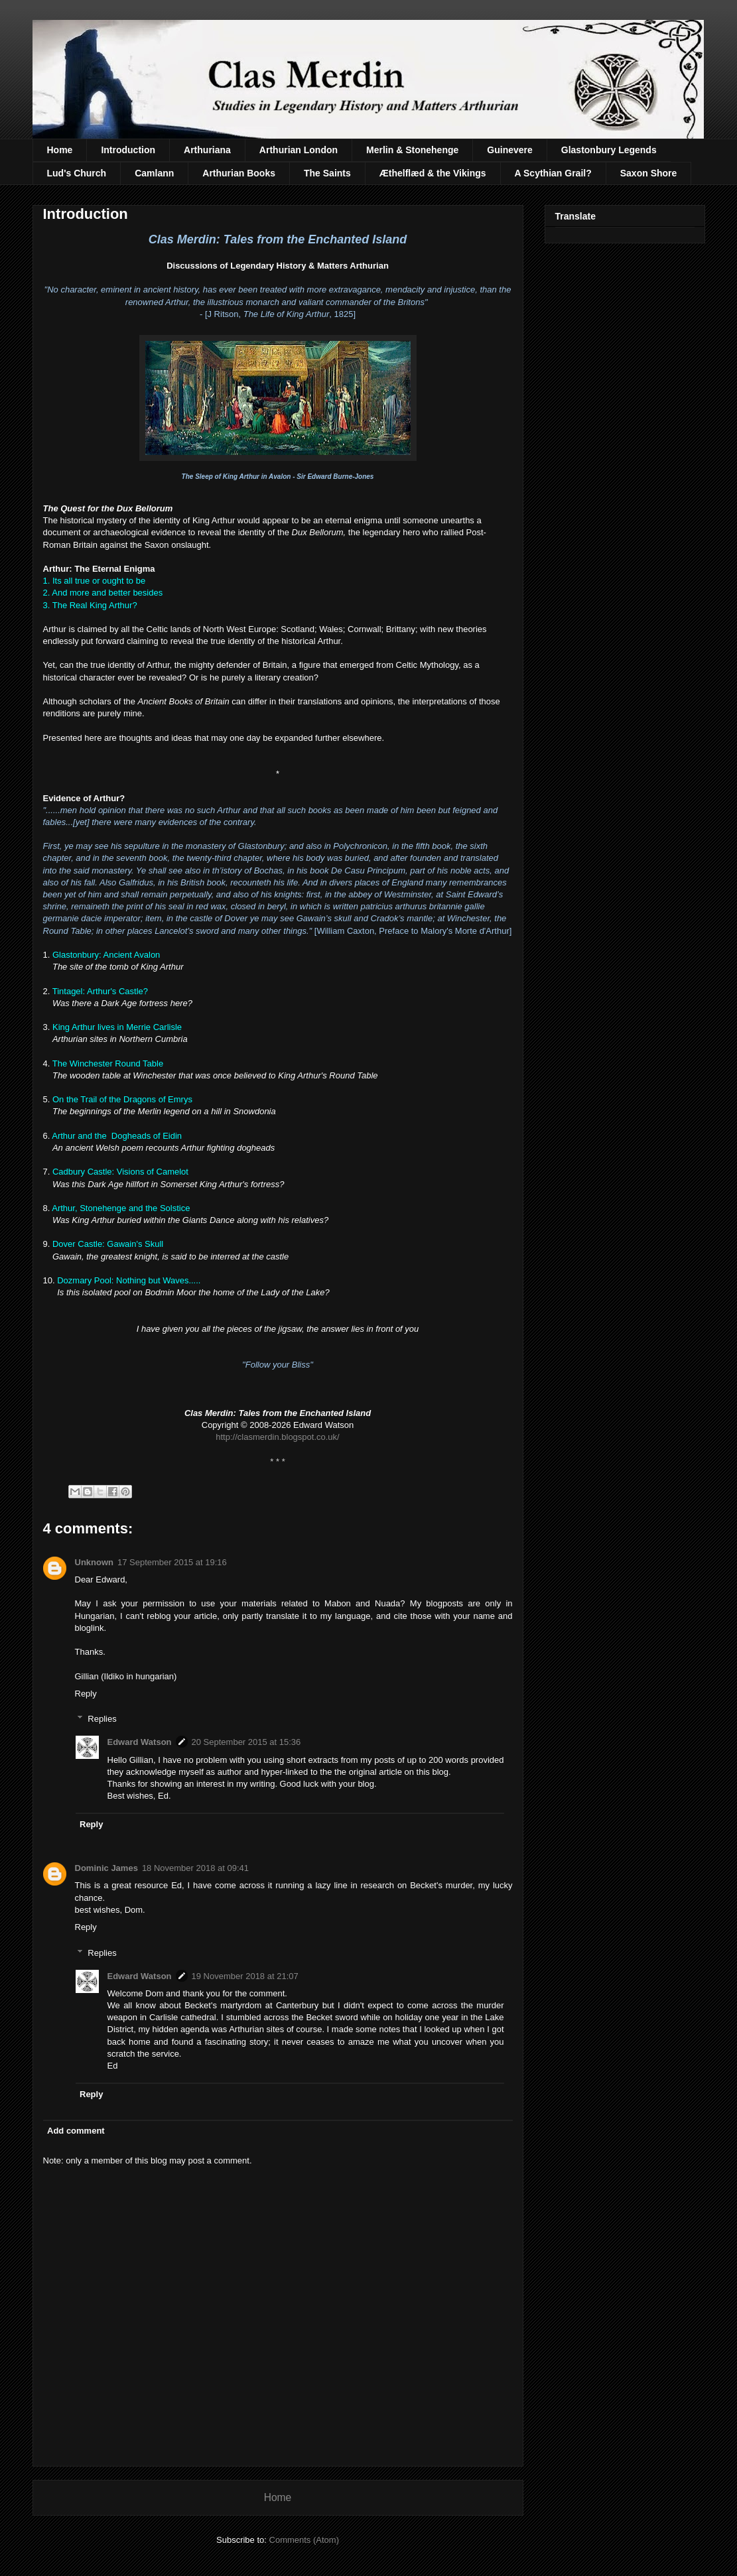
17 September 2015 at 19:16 (172, 1562)
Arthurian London (298, 150)
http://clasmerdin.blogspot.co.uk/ (277, 1437)
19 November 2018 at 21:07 (245, 1976)
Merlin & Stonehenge (412, 150)
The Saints (327, 173)
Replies (102, 1719)
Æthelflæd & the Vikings (432, 173)
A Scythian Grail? (553, 173)
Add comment (76, 2131)
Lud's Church (77, 173)
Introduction (128, 150)
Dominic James (106, 1868)
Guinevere (509, 150)
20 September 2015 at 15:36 (246, 1742)
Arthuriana (207, 150)
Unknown (94, 1562)
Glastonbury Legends (609, 150)
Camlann (154, 173)
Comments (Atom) (304, 2540)
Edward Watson (139, 1742)
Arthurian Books (238, 173)
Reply (86, 1694)
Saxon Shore (648, 173)
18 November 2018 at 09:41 (195, 1868)
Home (60, 150)
